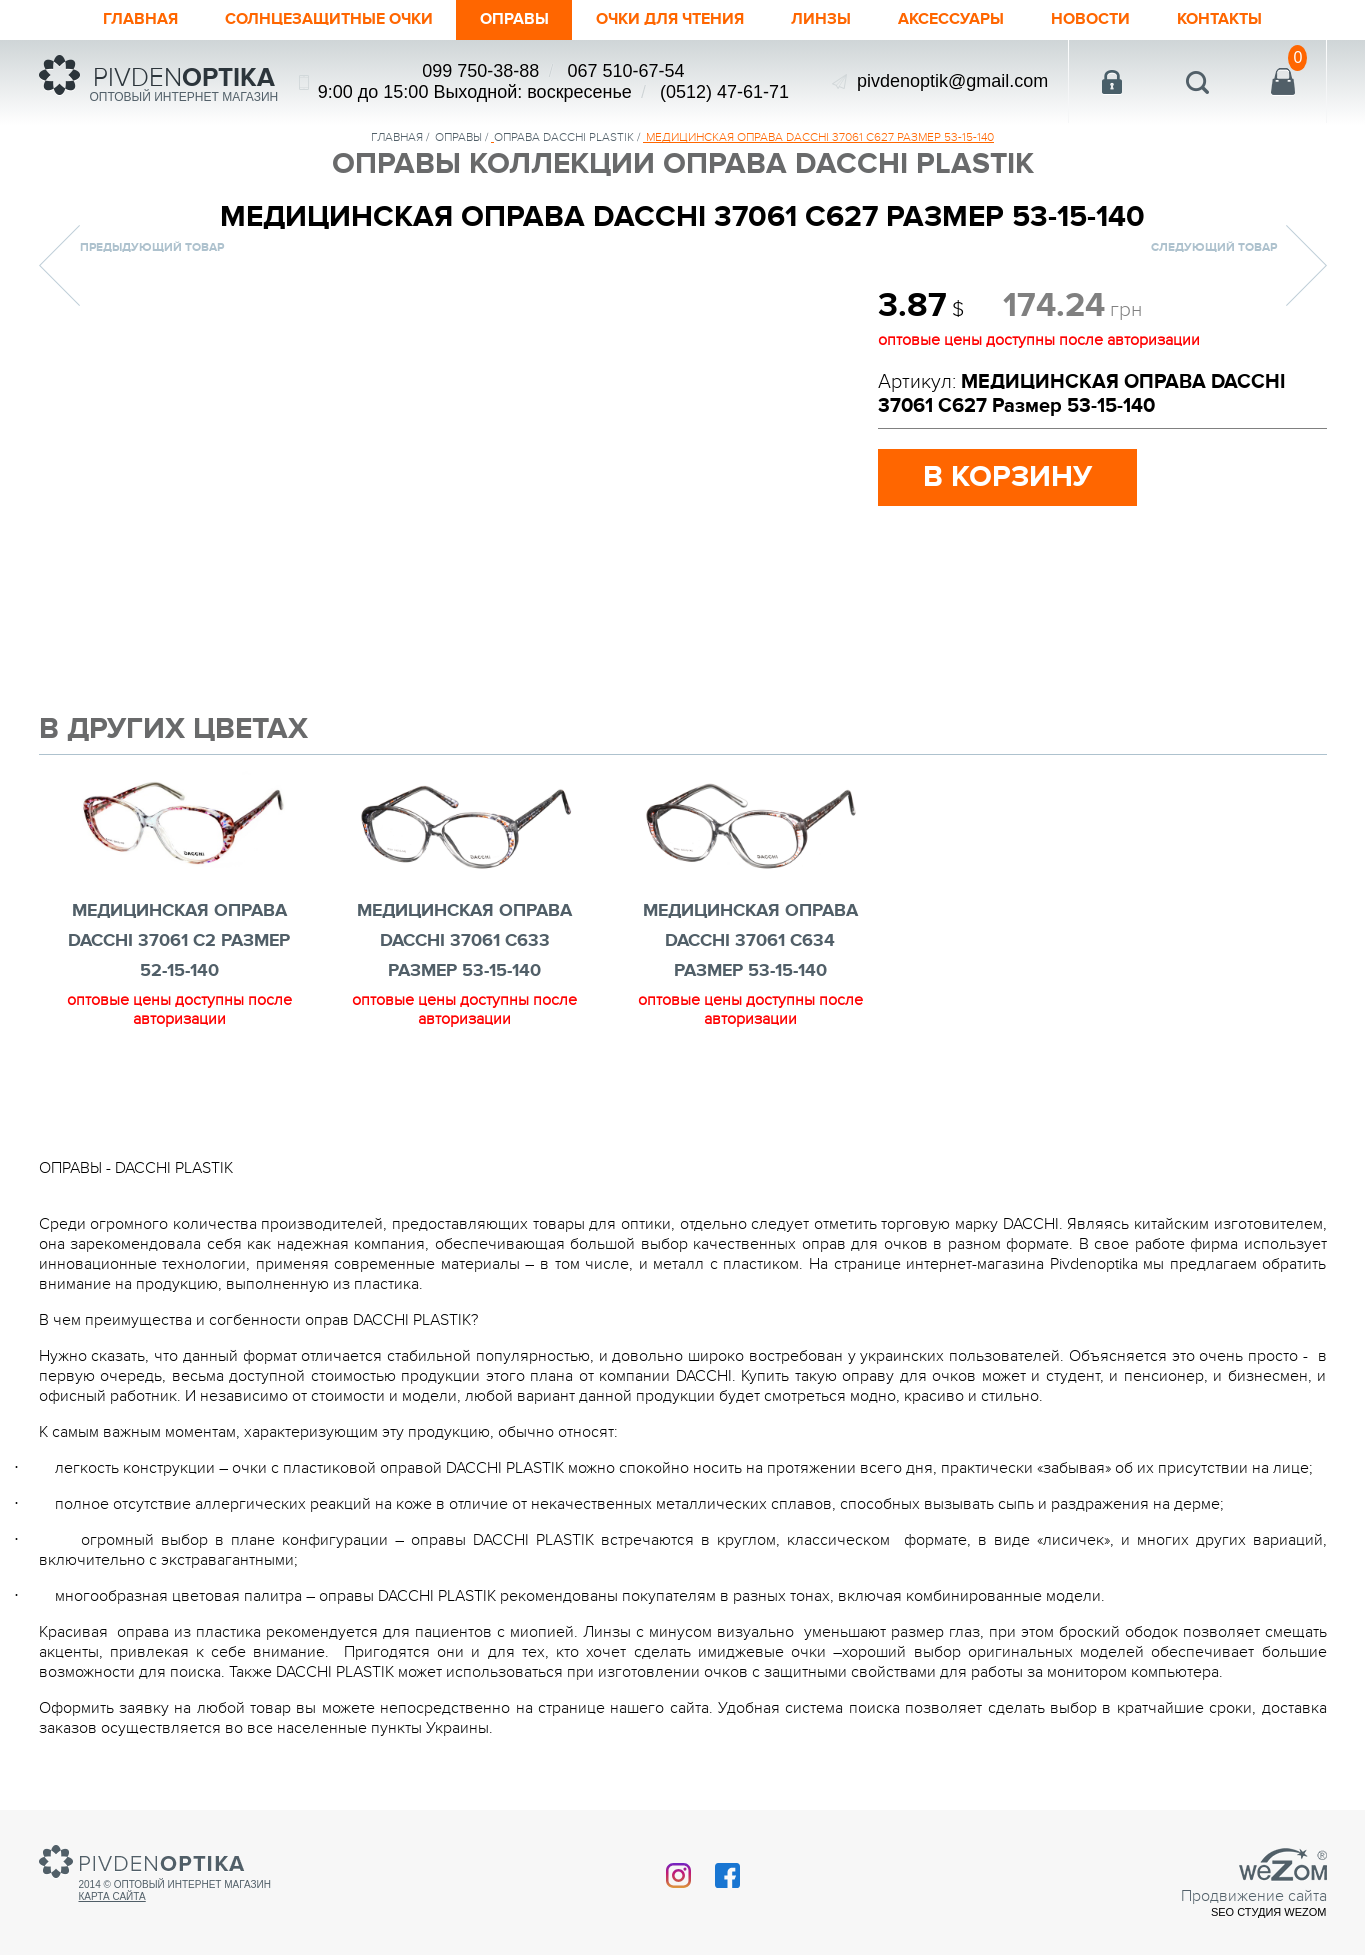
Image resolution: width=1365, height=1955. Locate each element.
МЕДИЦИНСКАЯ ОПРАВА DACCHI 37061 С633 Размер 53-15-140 (464, 941)
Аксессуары (970, 20)
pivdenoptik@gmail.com (952, 81)
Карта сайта (112, 1896)
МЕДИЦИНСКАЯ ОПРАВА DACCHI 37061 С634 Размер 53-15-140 (750, 941)
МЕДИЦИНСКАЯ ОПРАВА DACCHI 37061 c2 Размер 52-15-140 (179, 941)
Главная (106, 20)
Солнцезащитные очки (308, 20)
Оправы (506, 20)
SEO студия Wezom (1269, 1912)
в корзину (1007, 477)
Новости (1117, 20)
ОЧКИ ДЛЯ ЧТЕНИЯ (673, 20)
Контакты (1252, 20)
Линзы (834, 20)
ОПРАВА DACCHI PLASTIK (564, 137)
